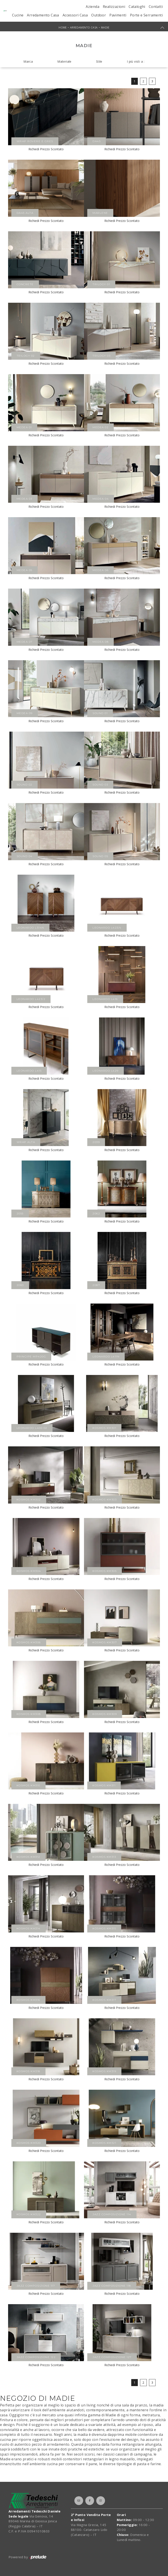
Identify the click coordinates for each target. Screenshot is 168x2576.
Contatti (156, 6)
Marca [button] (28, 61)
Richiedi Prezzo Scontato (46, 149)
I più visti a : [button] (136, 61)
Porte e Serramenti (146, 15)
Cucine (17, 15)
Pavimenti (117, 15)
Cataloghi (137, 6)
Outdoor (98, 15)
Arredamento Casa (43, 15)
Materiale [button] (64, 61)
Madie (105, 27)
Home (63, 27)
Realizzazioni (114, 6)
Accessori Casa (75, 15)
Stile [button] (99, 61)
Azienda (92, 6)
